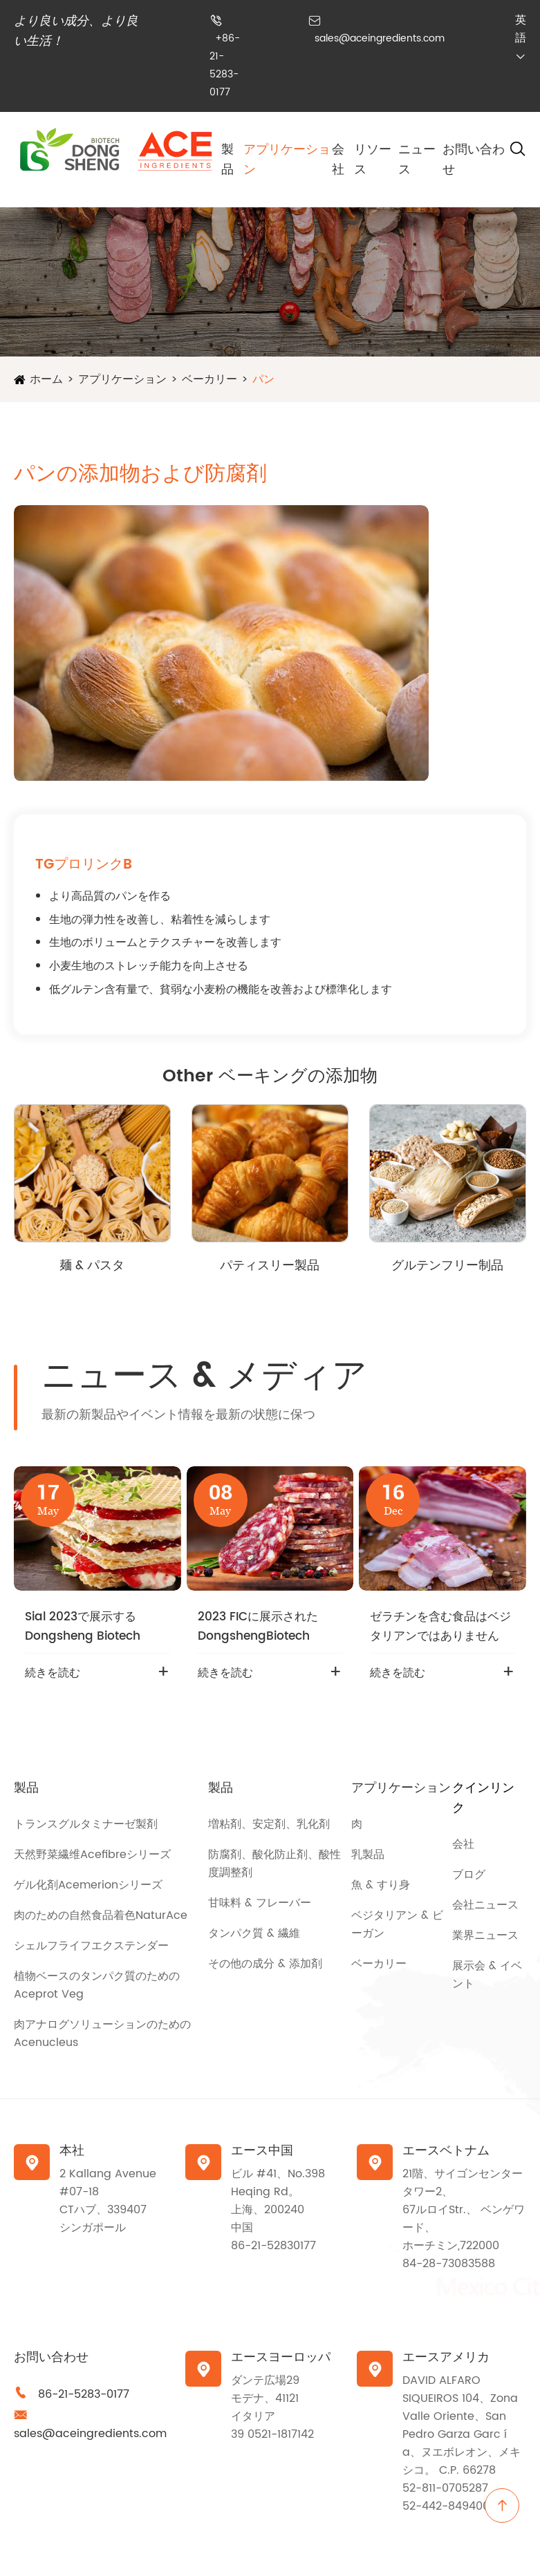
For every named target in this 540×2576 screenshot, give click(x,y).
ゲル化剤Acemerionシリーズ (88, 1885)
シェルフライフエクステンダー (91, 1946)
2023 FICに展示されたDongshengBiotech (258, 1626)
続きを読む (52, 1673)
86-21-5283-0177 (83, 2394)
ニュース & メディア (204, 1376)
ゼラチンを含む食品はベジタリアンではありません (440, 1626)
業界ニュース (485, 1935)
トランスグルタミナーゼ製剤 (86, 1824)
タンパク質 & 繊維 (254, 1933)
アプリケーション (122, 379)
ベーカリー (209, 379)
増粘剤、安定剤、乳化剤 (269, 1824)
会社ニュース (485, 1905)
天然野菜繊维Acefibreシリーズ (92, 1855)
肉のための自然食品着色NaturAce (100, 1915)
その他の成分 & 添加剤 (265, 1964)
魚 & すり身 (380, 1885)
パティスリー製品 (269, 1265)
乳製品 (367, 1855)
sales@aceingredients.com (380, 38)
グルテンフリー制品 (447, 1265)
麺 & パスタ (91, 1265)
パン (263, 379)
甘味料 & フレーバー (259, 1903)
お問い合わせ (51, 2357)
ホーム (46, 379)
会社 (338, 160)
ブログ (468, 1875)
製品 (227, 160)
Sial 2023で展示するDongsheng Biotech (82, 1626)
